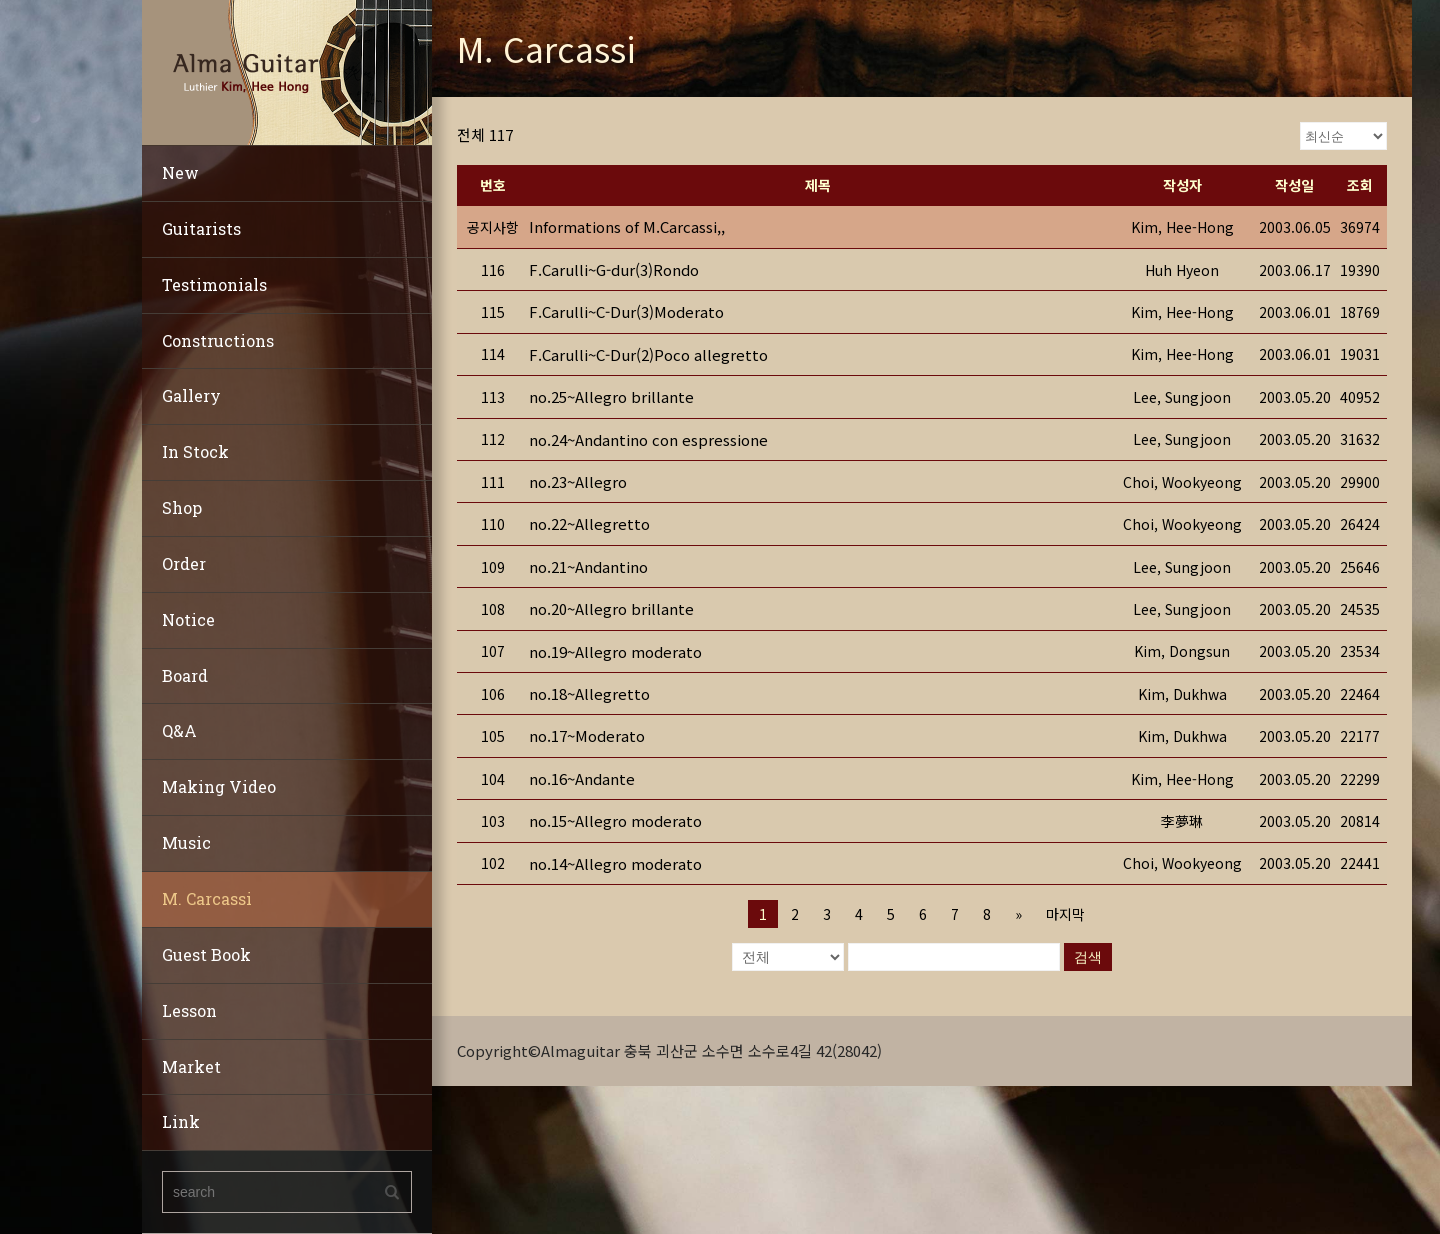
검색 (1088, 957)
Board (185, 675)
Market (191, 1066)
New (180, 172)
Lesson (189, 1010)
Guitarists (201, 228)
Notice (188, 619)
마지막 (1065, 914)
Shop (182, 507)
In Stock (195, 451)
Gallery (191, 395)
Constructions (218, 340)
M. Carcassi (207, 898)
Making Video (219, 786)
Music (186, 842)
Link (181, 1121)
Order (184, 563)
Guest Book (206, 954)
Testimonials (214, 284)
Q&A (179, 730)
